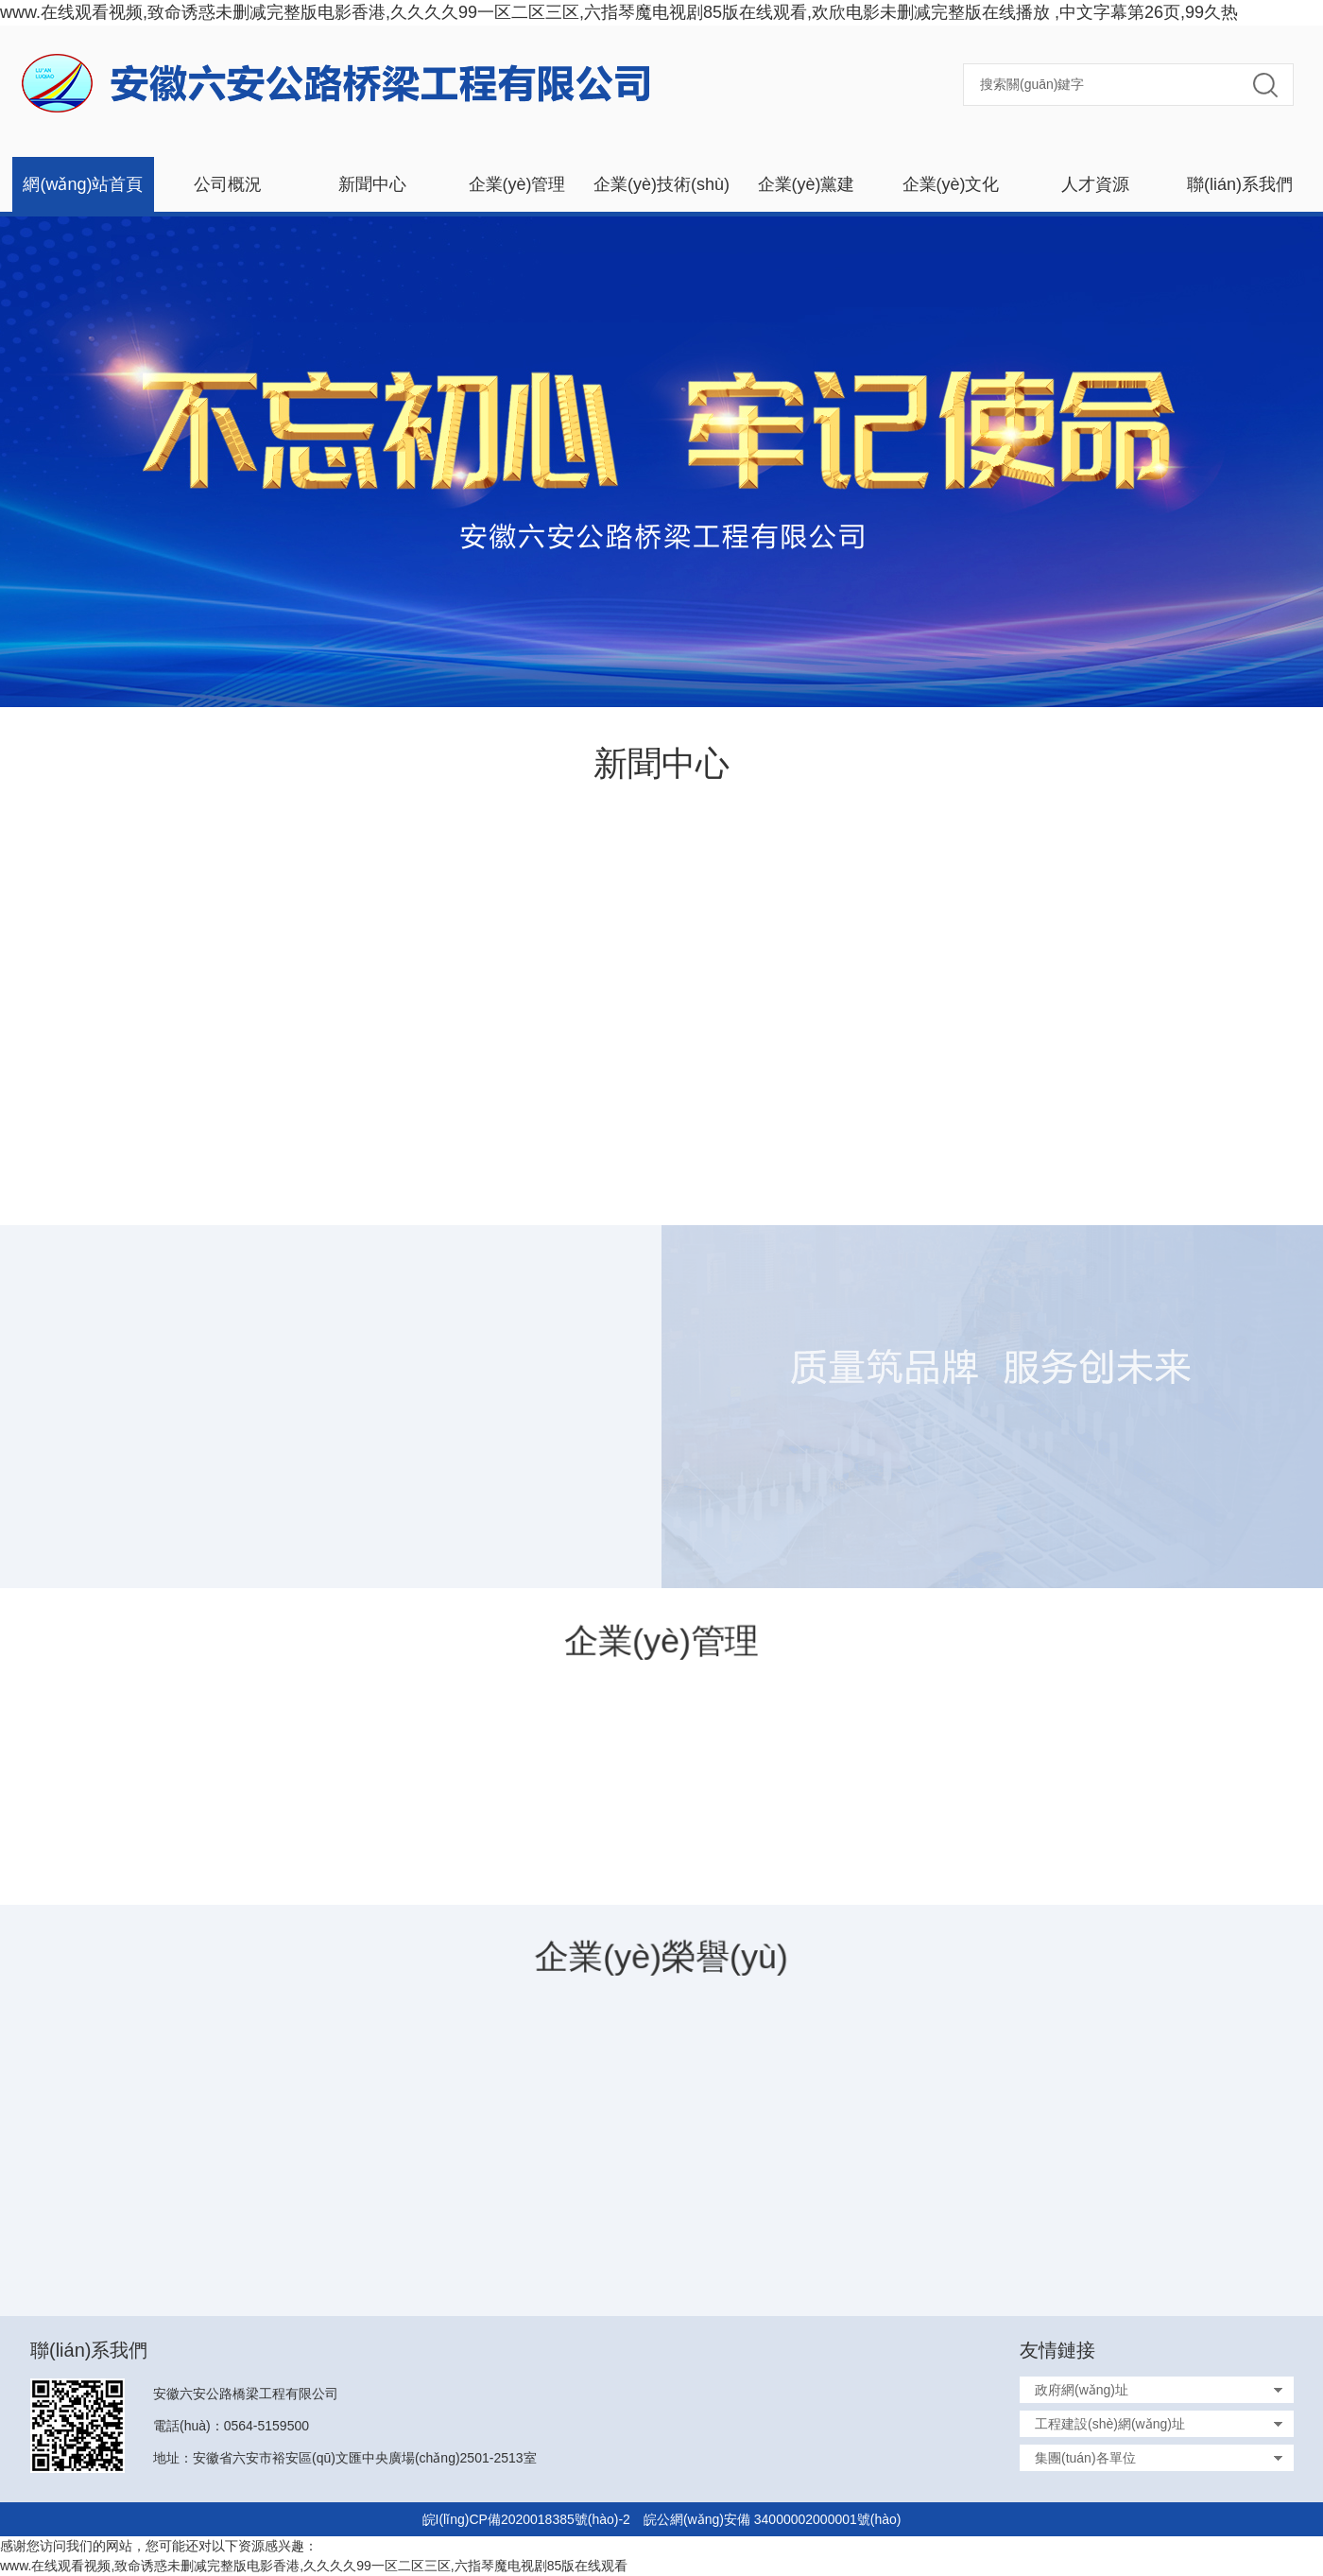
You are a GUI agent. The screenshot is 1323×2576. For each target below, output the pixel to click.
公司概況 (228, 184)
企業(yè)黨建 (806, 184)
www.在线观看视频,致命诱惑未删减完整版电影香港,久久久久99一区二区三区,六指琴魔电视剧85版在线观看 (313, 2565)
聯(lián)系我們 (1240, 184)
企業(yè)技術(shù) (661, 184)
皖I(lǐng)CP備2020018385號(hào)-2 (526, 2519)
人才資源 (1095, 184)
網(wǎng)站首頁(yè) (83, 193)
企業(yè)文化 (951, 184)
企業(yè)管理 (517, 184)
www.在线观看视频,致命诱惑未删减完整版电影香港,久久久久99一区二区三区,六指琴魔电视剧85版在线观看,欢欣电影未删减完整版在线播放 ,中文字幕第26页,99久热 (619, 12)
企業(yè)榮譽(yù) (661, 1956)
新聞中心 (372, 184)
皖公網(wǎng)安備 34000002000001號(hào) (773, 2519)
